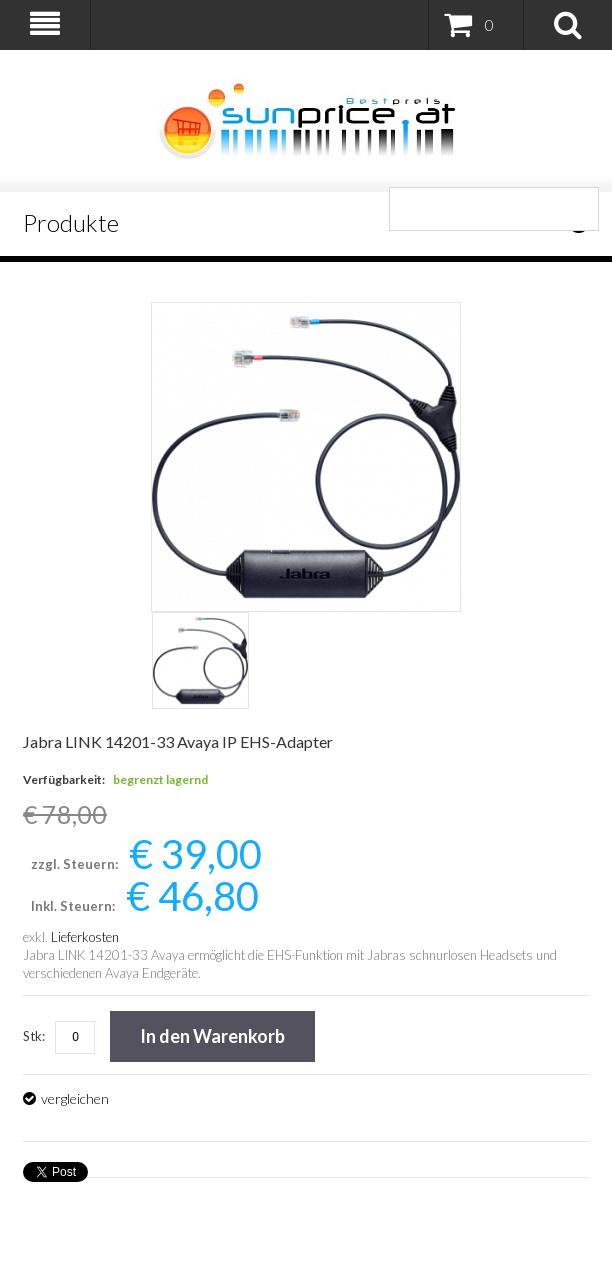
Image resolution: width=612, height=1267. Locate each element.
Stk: (34, 1036)
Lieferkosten (85, 937)
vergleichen (75, 1098)
